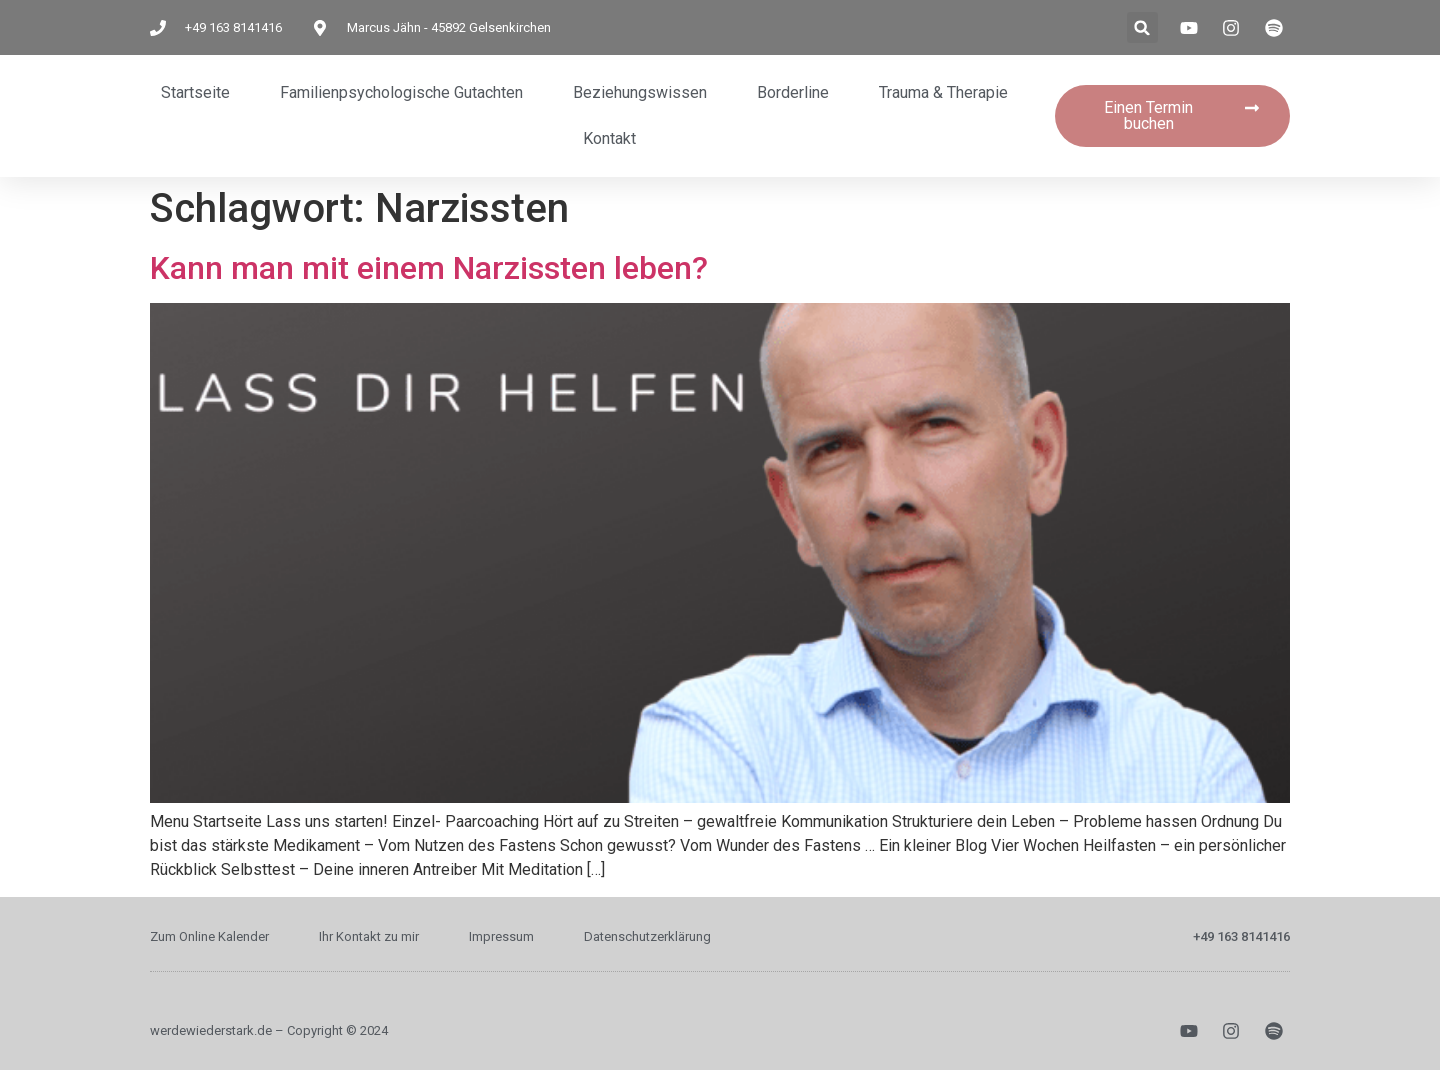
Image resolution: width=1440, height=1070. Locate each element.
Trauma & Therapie (943, 92)
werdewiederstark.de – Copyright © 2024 (269, 1030)
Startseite (195, 92)
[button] (1142, 27)
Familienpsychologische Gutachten (401, 92)
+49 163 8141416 (1241, 936)
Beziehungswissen (640, 92)
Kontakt (609, 138)
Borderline (793, 92)
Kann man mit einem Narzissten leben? (429, 268)
